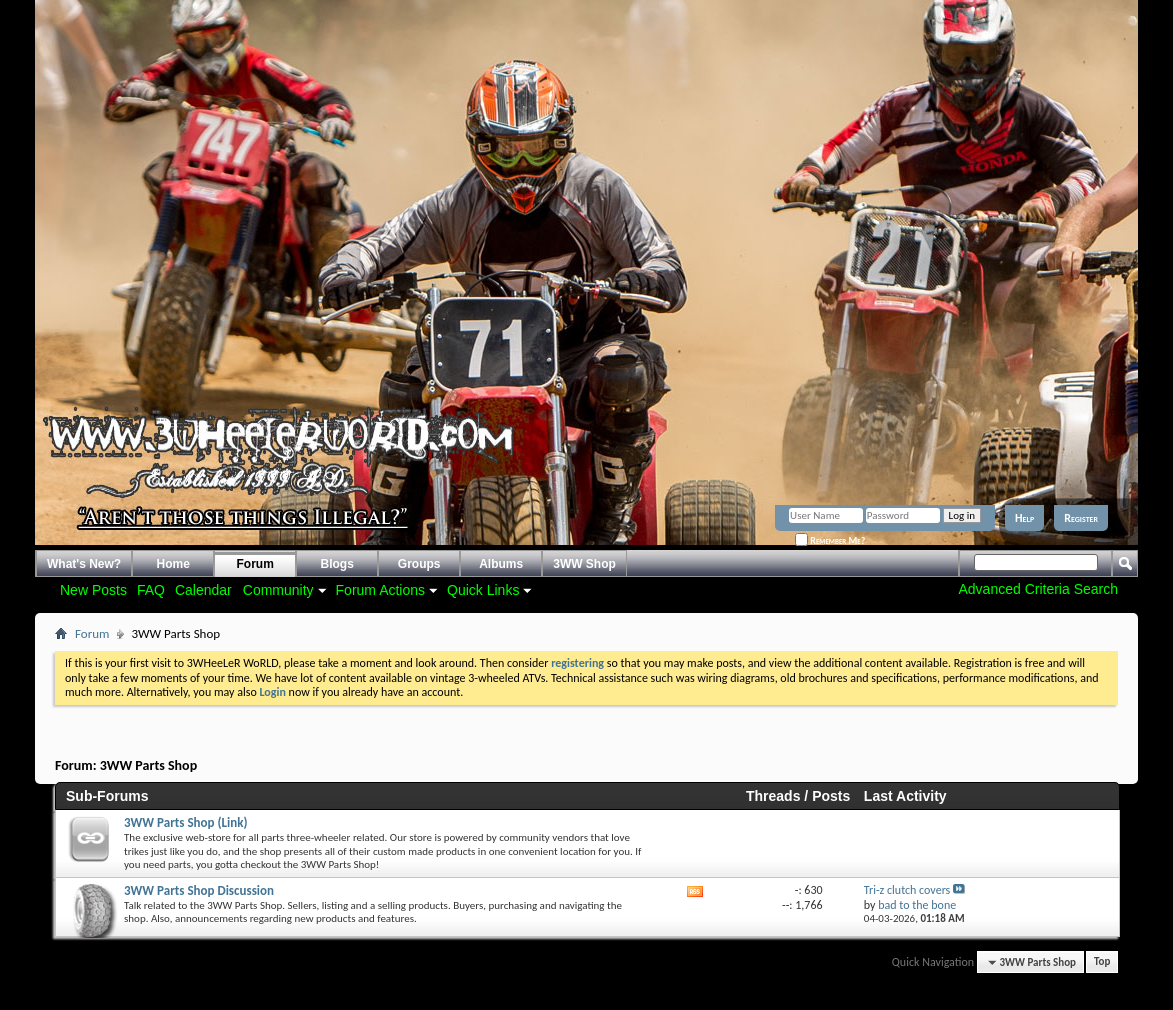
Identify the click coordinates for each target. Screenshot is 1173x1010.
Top (1102, 962)
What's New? (84, 564)
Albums (501, 564)
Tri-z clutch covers (907, 890)
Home (173, 564)
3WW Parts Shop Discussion (199, 890)
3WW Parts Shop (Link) (185, 822)
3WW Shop (584, 564)
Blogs (337, 564)
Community (278, 590)
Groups (419, 564)
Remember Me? (830, 540)
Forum (255, 564)
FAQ (151, 590)
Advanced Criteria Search (1038, 589)
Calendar (203, 590)
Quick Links (483, 590)
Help (1024, 518)
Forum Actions (380, 590)
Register (1081, 518)
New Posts (93, 590)
